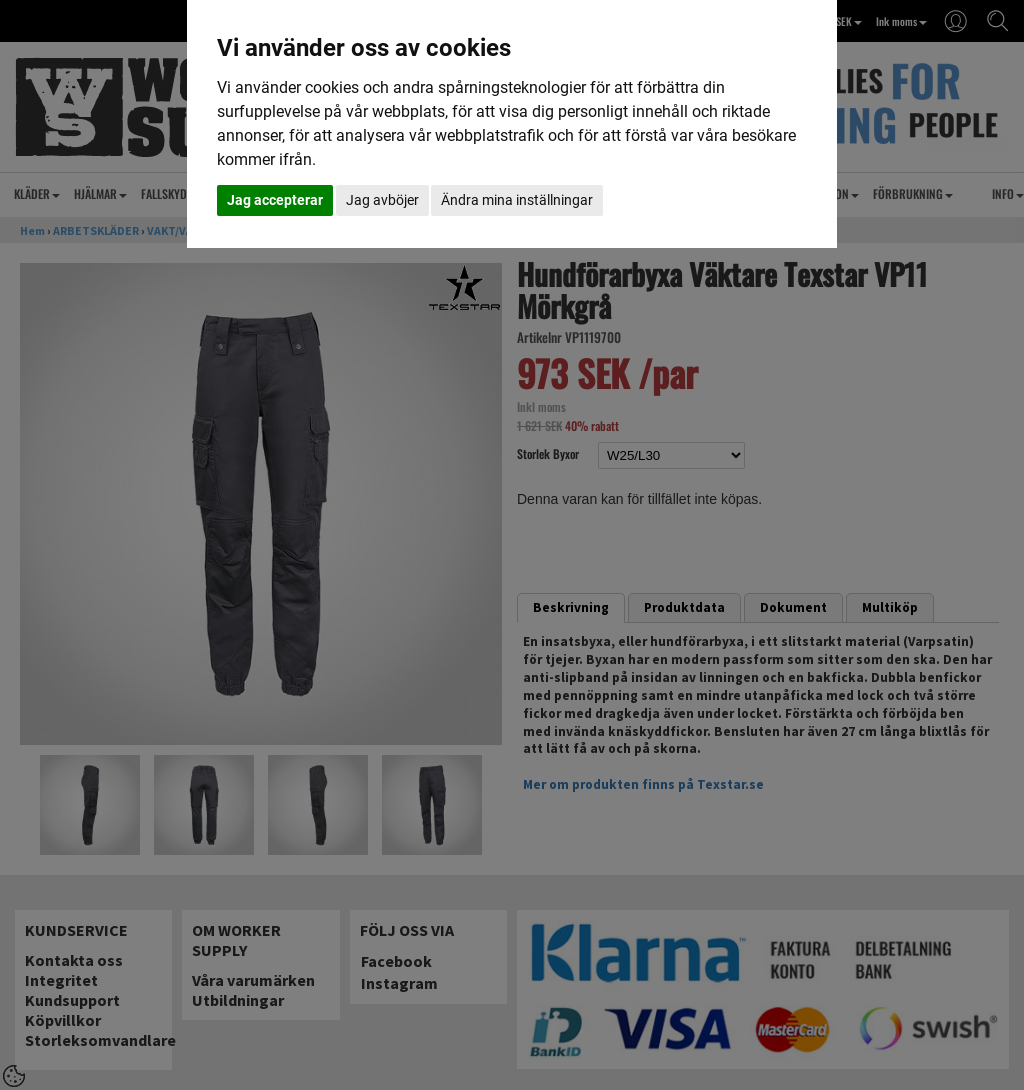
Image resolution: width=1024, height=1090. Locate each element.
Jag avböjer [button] (382, 200)
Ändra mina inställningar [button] (517, 200)
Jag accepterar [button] (275, 200)
